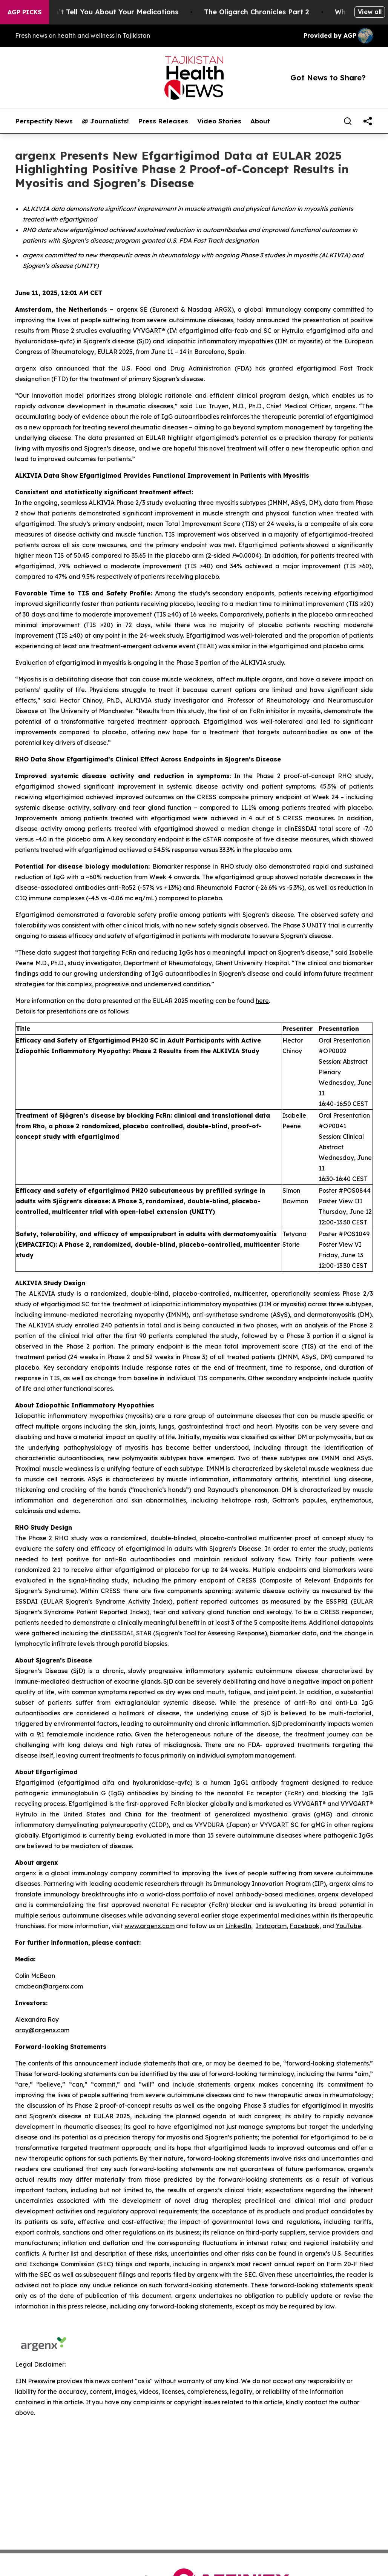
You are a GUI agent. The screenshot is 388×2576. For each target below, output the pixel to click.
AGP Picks (24, 12)
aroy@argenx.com (42, 2030)
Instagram (271, 1926)
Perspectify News (44, 121)
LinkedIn (238, 1926)
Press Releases (163, 121)
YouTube (348, 1926)
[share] (367, 121)
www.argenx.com (149, 1926)
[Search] (348, 121)
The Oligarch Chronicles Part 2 (265, 12)
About (260, 121)
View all (370, 11)
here (262, 1000)
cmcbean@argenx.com (49, 1986)
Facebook (304, 1926)
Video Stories (219, 121)
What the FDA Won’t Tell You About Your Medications (94, 12)
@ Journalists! (105, 121)
